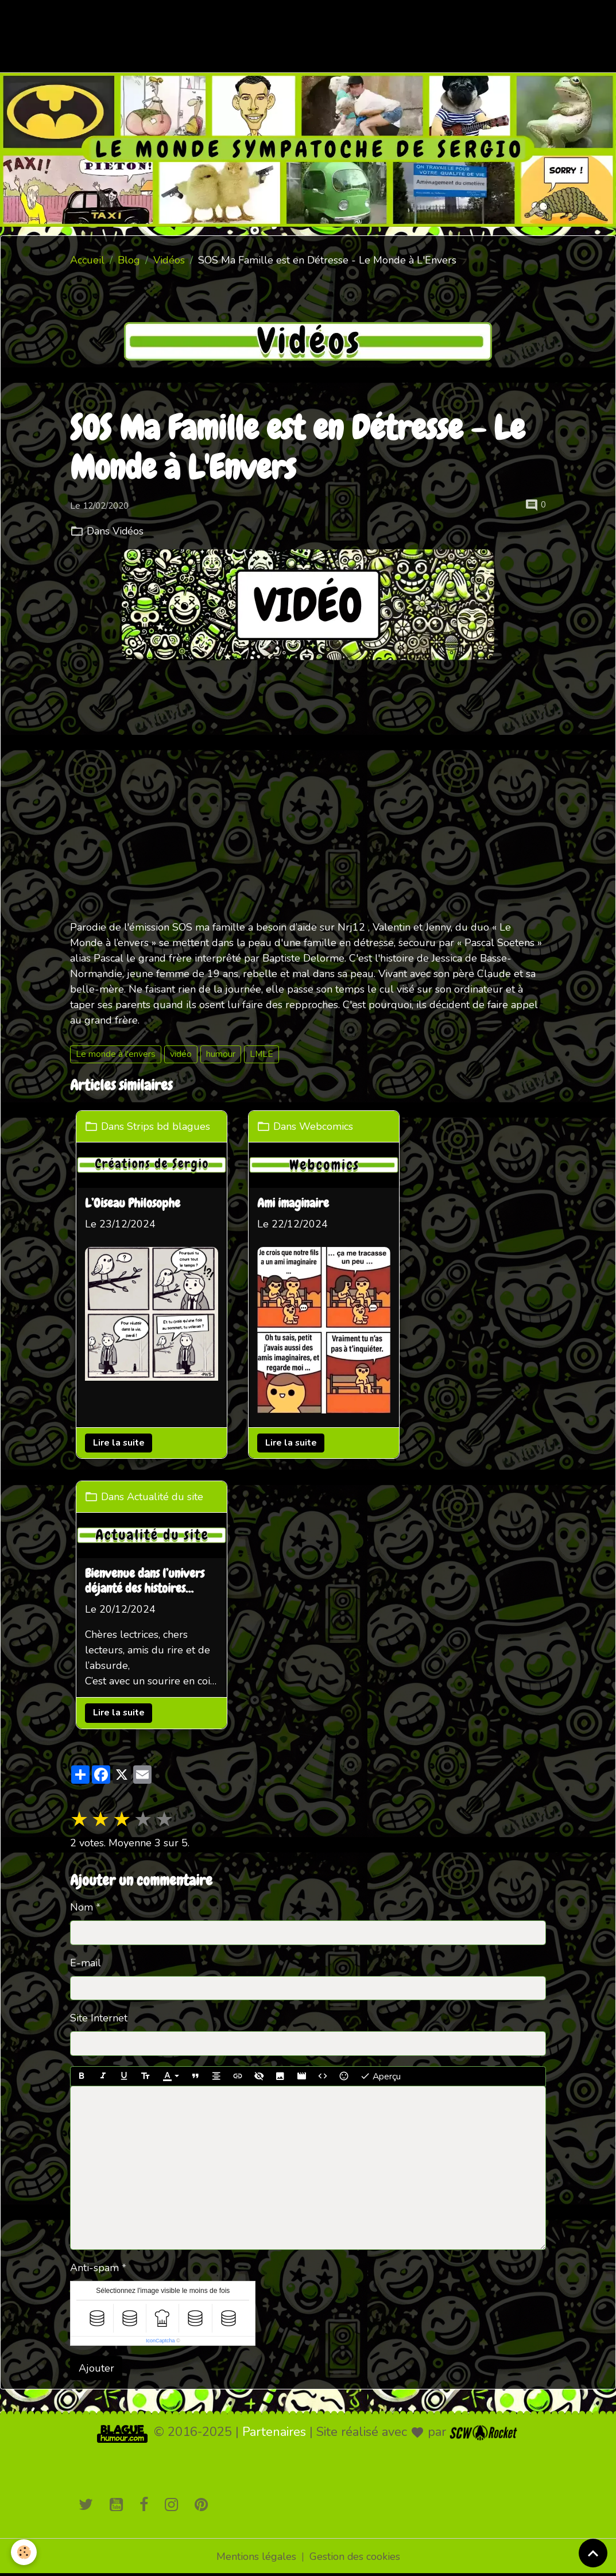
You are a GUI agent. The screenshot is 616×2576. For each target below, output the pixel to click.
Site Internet (98, 2019)
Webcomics (327, 1126)
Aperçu (380, 2077)
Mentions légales (256, 2558)
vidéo (181, 1054)
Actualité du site (165, 1496)
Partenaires (274, 2433)
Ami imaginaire (294, 1203)
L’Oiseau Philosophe (132, 1203)
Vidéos (169, 260)
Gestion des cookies (354, 2558)
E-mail (85, 1963)
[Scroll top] (593, 2553)
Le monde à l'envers (116, 1054)
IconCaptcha (160, 2341)
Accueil (87, 260)
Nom (81, 1908)
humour (220, 1054)
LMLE (261, 1054)
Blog (129, 260)
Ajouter (96, 2369)
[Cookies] (24, 2552)
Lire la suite (119, 1442)
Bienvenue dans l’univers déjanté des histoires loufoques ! (144, 1582)
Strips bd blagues (168, 1126)
